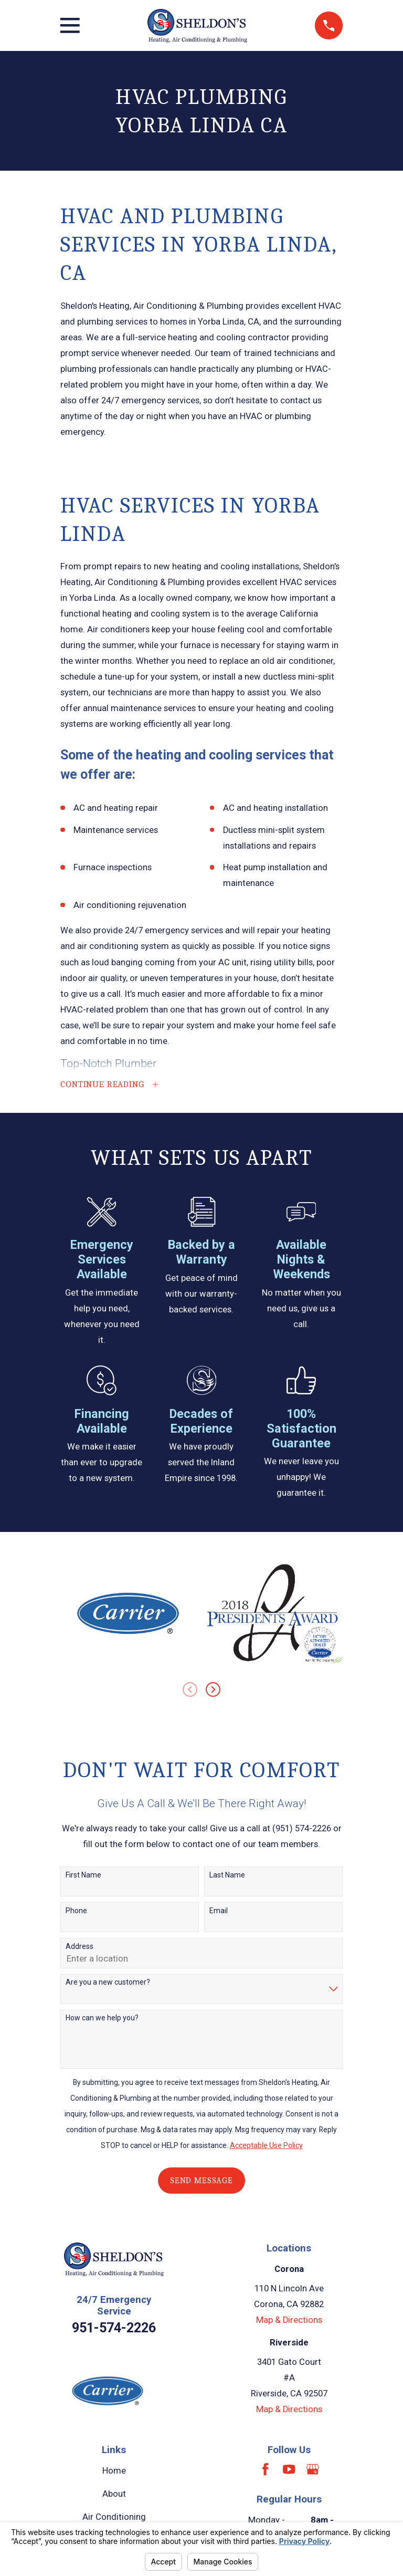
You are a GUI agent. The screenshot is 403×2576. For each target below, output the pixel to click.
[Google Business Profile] (312, 2471)
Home (114, 2472)
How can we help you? (102, 2019)
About (114, 2495)
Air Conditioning (114, 2518)
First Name (83, 1876)
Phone (76, 1912)
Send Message (201, 2182)
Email (218, 1912)
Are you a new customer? (108, 1983)
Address (79, 1948)
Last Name (227, 1876)
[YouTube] (289, 2471)
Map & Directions (289, 2322)
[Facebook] (265, 2471)
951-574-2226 (114, 2329)
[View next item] (213, 1691)
